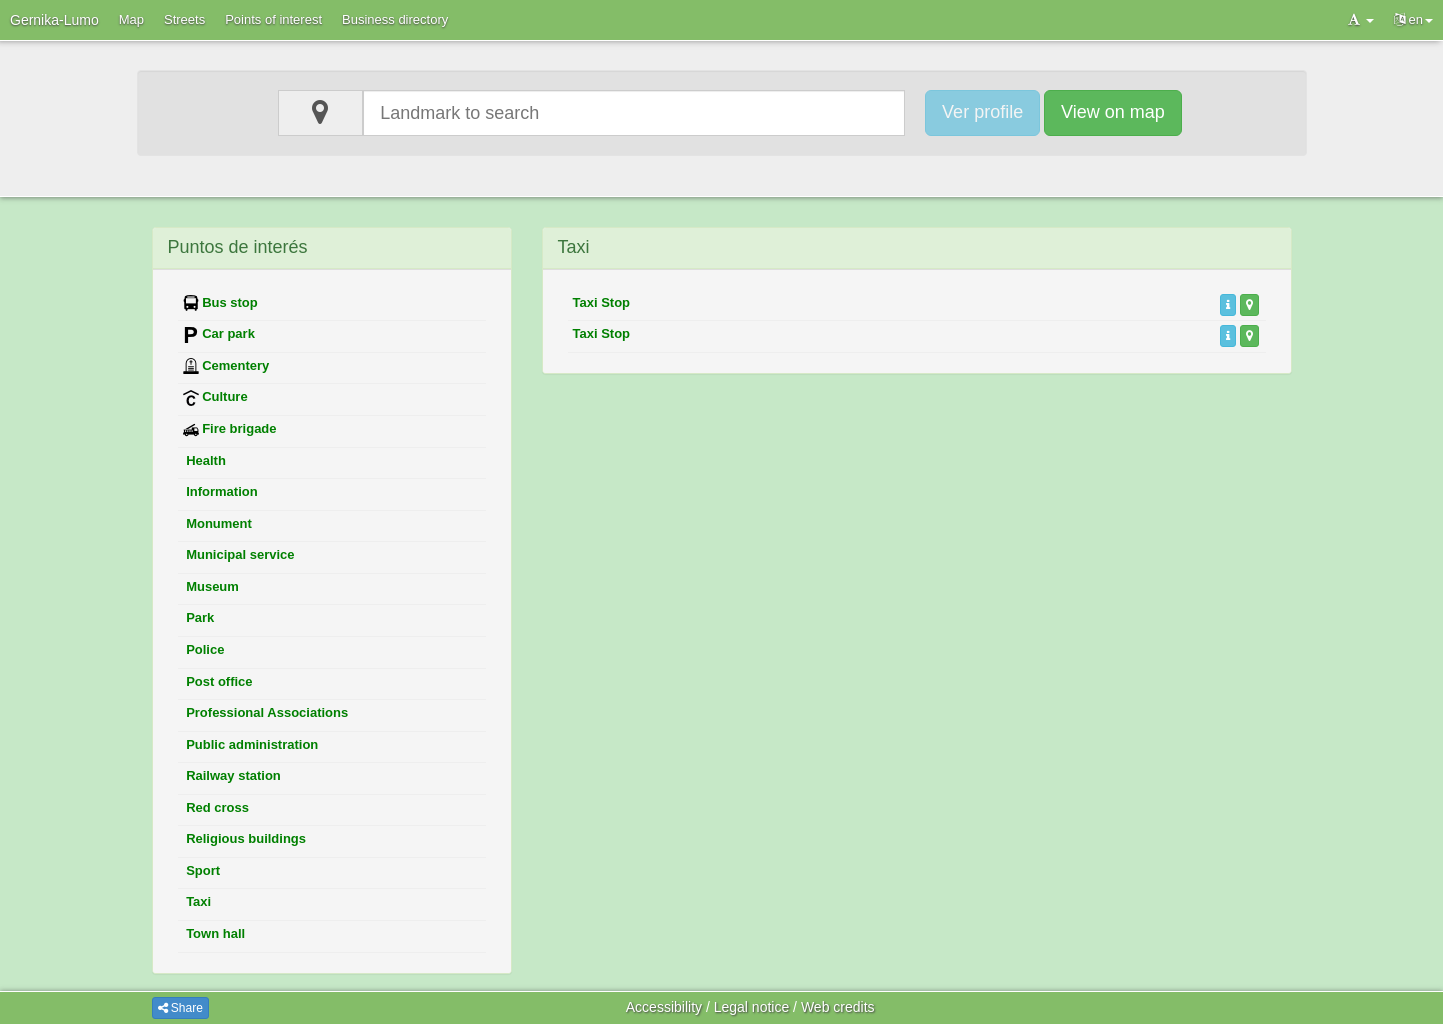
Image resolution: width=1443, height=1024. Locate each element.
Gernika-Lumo (54, 20)
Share (180, 1008)
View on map (1113, 112)
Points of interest (273, 19)
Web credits (838, 1007)
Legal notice (752, 1007)
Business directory (395, 19)
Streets (184, 19)
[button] (1361, 20)
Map (131, 19)
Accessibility (664, 1007)
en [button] (1413, 19)
